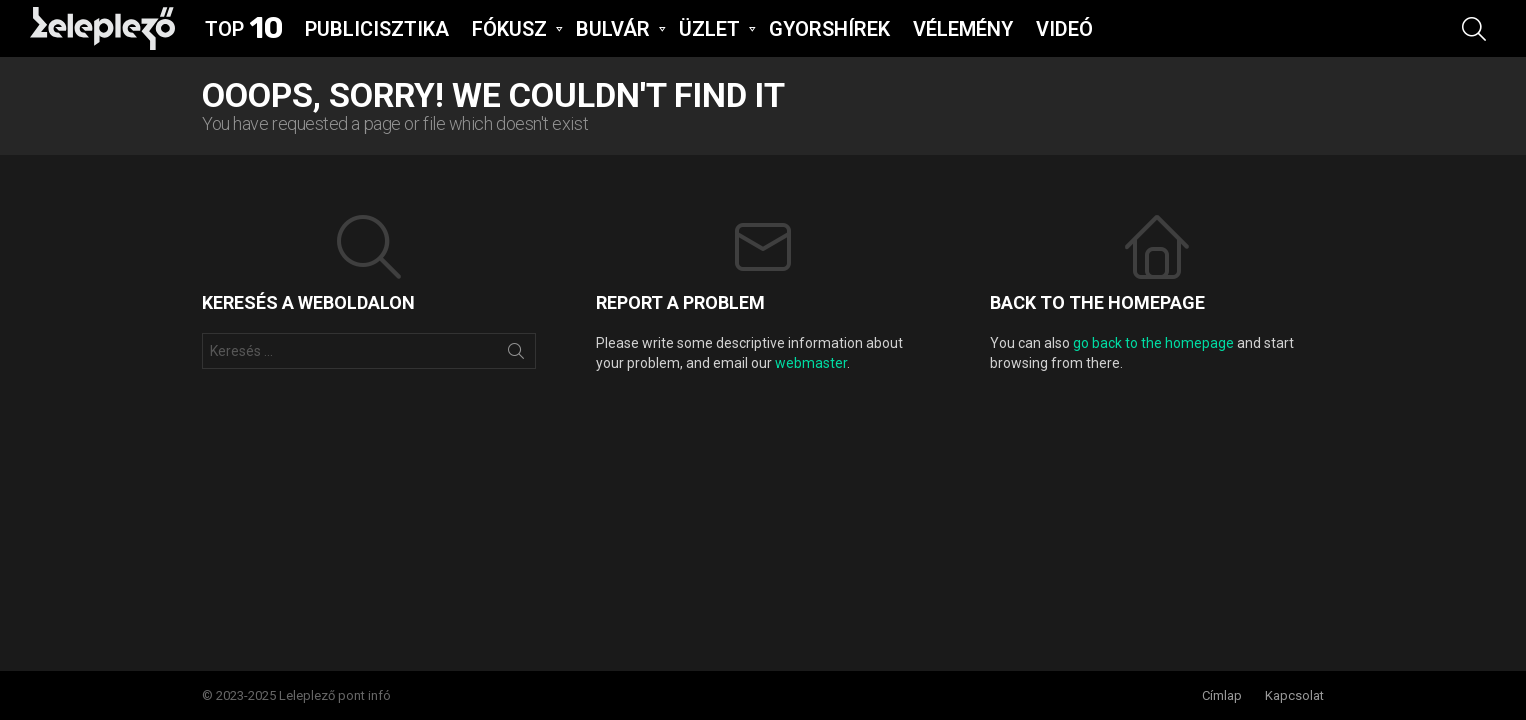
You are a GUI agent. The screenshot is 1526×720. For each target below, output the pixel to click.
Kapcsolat (1294, 695)
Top (243, 29)
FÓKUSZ (509, 30)
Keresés (516, 355)
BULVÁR (613, 30)
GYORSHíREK (829, 29)
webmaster (811, 363)
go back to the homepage (1153, 343)
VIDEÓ (1064, 29)
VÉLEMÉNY (963, 29)
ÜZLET (709, 30)
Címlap (1222, 695)
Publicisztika (377, 29)
